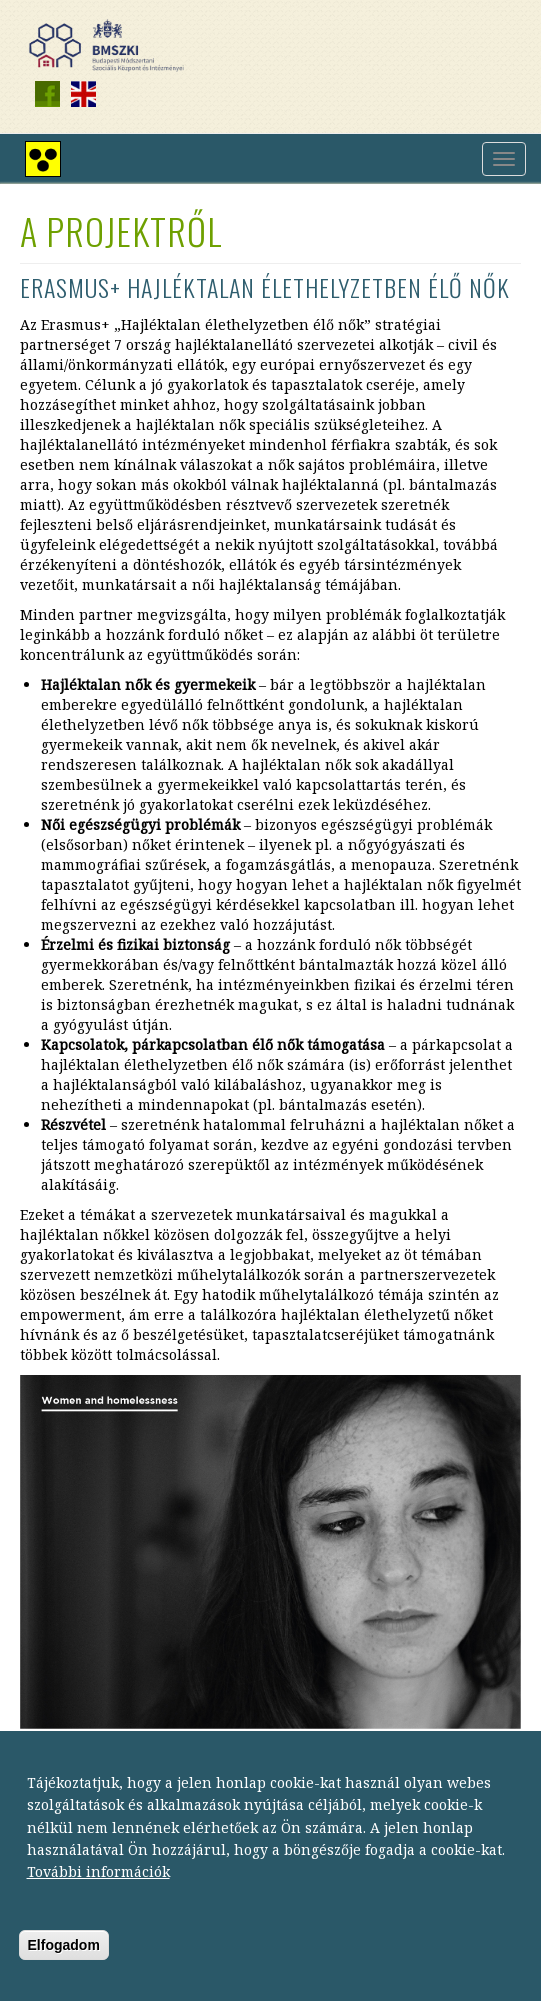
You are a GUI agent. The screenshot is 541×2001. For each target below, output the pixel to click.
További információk (98, 1885)
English (83, 94)
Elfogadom (64, 1959)
